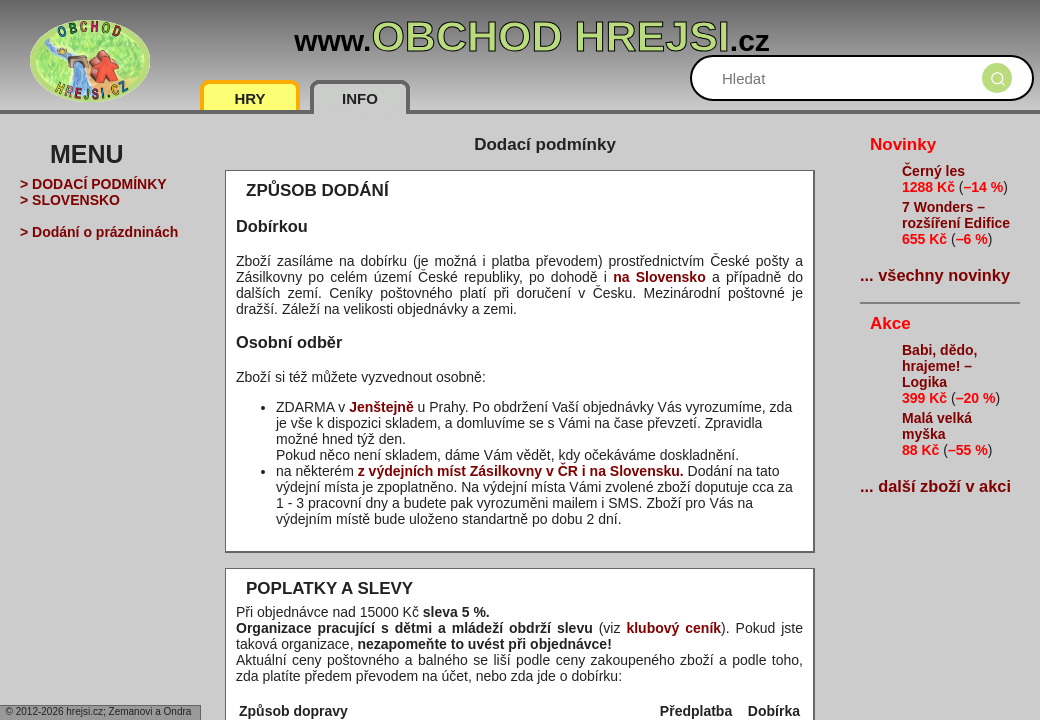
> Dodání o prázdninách (99, 232)
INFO (360, 98)
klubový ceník (673, 628)
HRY (249, 98)
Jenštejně (381, 407)
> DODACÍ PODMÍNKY (93, 184)
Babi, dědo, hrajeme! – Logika (939, 366)
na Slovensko (659, 277)
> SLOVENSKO (70, 200)
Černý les (933, 171)
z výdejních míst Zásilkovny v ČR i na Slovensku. (521, 471)
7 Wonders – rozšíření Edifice (956, 215)
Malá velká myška (937, 426)
